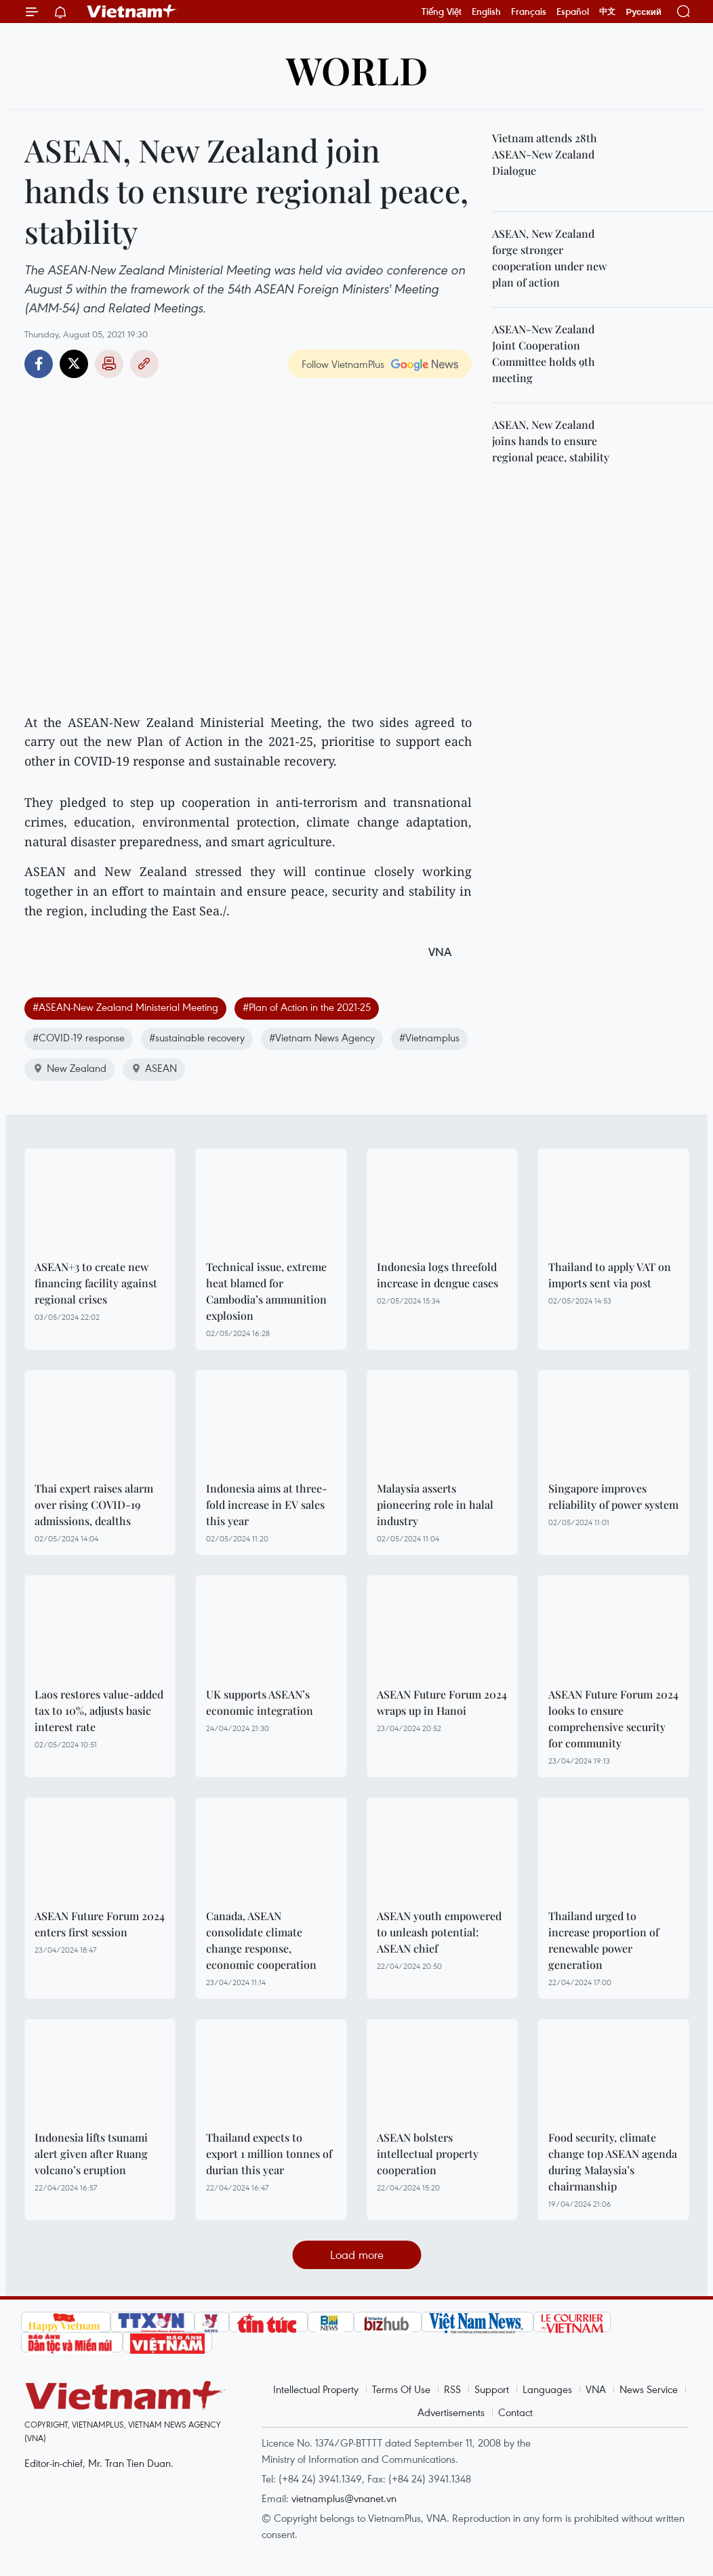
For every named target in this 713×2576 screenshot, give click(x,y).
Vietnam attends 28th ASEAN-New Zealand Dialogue (544, 154)
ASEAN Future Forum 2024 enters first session (100, 1924)
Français (528, 11)
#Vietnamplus (429, 1037)
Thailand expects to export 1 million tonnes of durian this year (269, 2153)
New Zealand (69, 1068)
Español (572, 11)
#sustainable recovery (197, 1037)
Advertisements (451, 2412)
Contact (515, 2412)
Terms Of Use (401, 2389)
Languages (547, 2389)
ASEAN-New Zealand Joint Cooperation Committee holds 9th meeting (543, 353)
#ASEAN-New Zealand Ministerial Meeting (125, 1007)
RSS (452, 2389)
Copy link (144, 364)
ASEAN (154, 1068)
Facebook (38, 364)
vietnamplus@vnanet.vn (343, 2498)
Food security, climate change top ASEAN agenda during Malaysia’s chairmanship (612, 2161)
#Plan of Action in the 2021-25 (307, 1007)
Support (491, 2389)
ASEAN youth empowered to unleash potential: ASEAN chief (439, 1932)
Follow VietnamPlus (343, 364)
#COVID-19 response (79, 1037)
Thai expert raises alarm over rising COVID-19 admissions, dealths (94, 1504)
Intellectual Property (316, 2389)
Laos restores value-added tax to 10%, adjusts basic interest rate (99, 1710)
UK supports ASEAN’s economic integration (259, 1702)
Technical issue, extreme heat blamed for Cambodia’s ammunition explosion (266, 1291)
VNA (596, 2389)
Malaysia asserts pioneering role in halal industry (435, 1504)
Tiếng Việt (442, 11)
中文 (607, 11)
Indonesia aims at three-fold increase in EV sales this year (266, 1504)
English (486, 11)
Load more (357, 2254)
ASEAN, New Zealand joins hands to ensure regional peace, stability (550, 440)
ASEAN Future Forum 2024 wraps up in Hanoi (442, 1702)
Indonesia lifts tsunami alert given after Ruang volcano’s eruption (91, 2153)
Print (109, 364)
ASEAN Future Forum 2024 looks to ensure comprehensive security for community (613, 1718)
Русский (643, 12)
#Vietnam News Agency (322, 1037)
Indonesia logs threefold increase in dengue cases (437, 1275)
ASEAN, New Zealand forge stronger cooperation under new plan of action (549, 257)
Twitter (74, 364)
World (357, 69)
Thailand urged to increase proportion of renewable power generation (603, 1940)
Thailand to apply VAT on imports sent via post (609, 1275)
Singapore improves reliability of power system (613, 1496)
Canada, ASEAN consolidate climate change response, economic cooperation (261, 1940)
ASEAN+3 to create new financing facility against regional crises (96, 1283)
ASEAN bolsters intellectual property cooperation (427, 2153)
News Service (648, 2389)
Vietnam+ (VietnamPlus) (132, 11)
